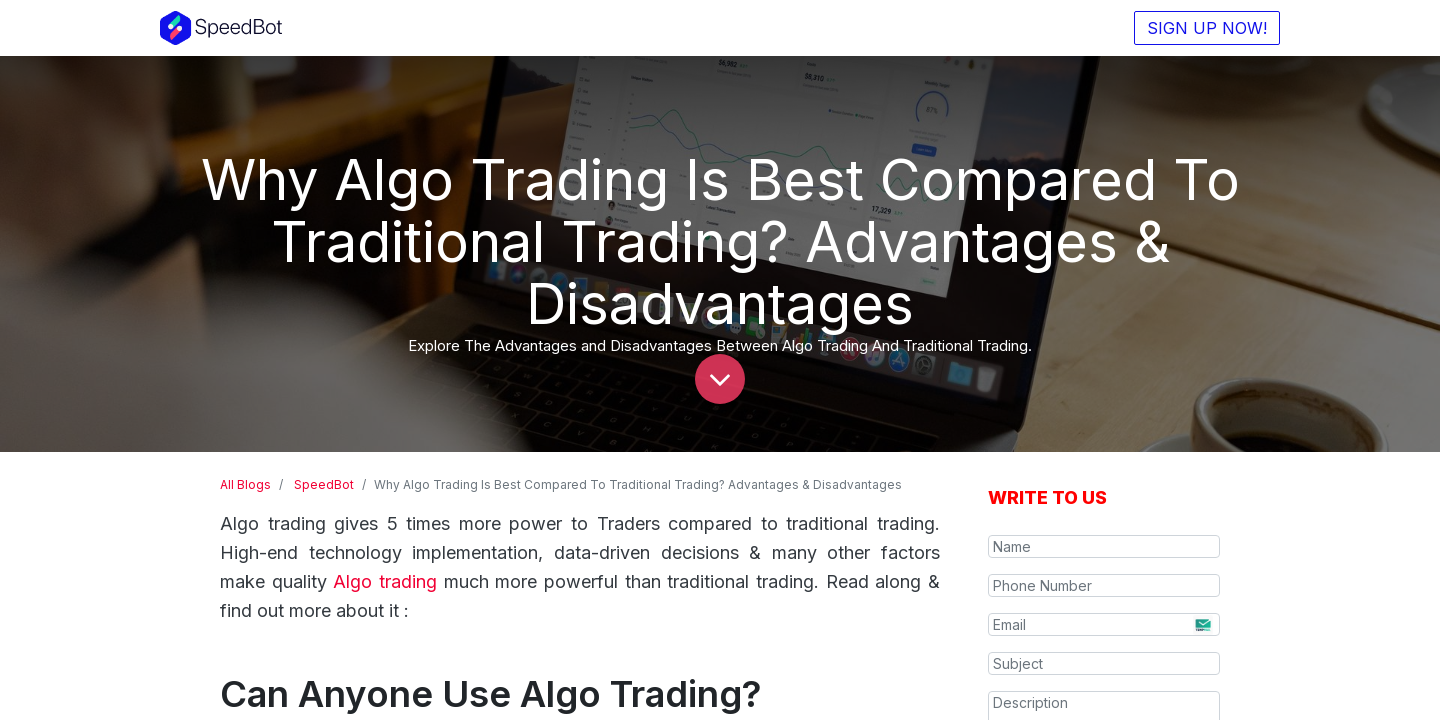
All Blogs (245, 484)
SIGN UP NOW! (1202, 28)
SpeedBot (324, 484)
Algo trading (385, 581)
